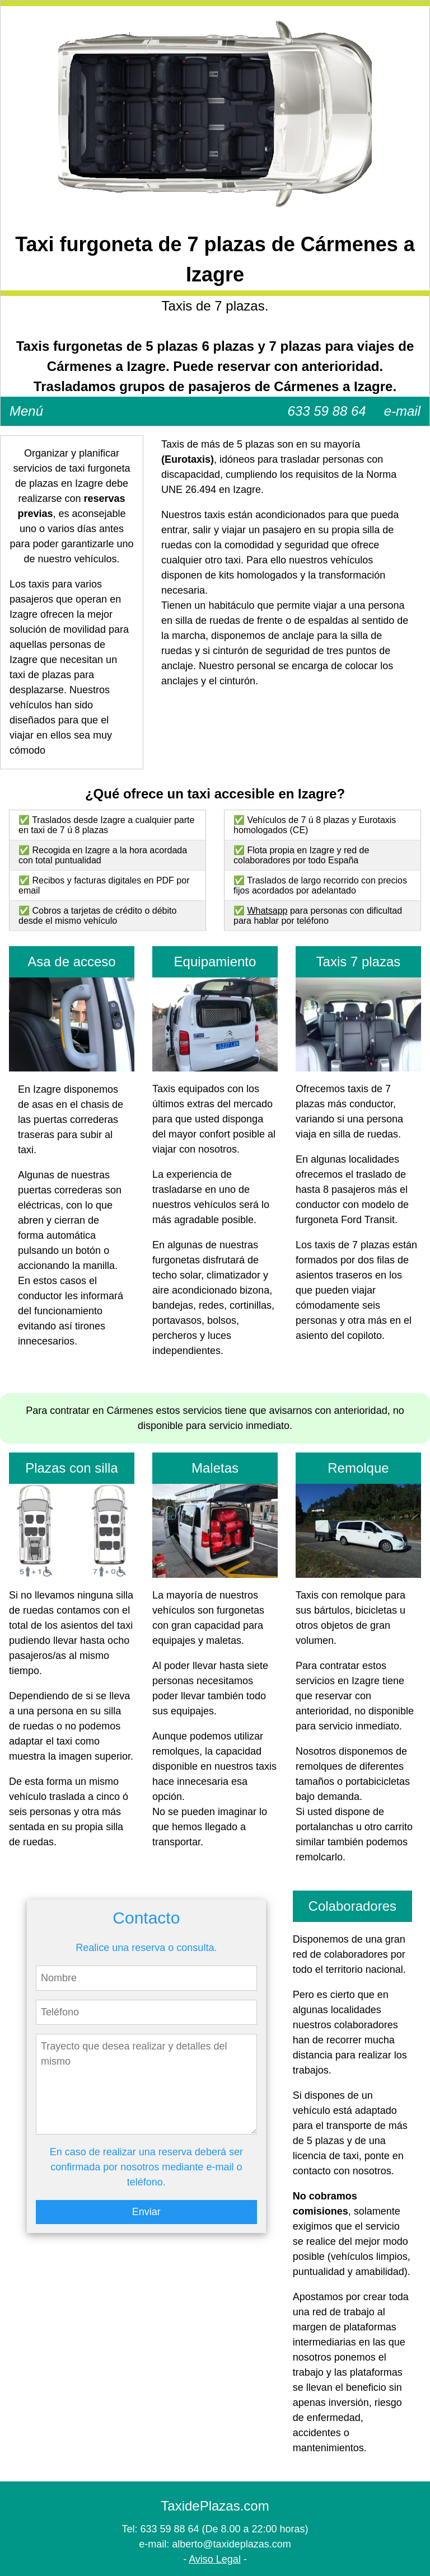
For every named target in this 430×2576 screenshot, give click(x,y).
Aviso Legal (215, 2559)
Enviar (146, 2211)
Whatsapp (267, 910)
